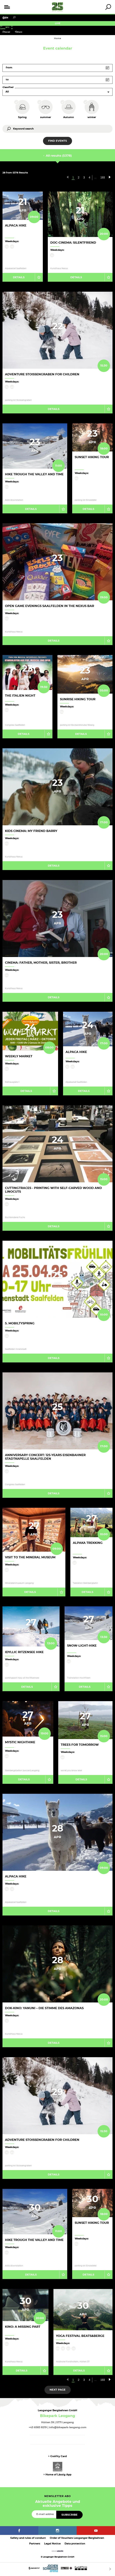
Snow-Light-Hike (82, 1645)
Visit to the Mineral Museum (30, 1557)
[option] (57, 2569)
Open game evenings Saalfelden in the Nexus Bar (49, 606)
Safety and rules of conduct (28, 2538)
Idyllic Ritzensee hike (24, 1652)
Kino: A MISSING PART (22, 2326)
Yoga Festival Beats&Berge (80, 2336)
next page (58, 2389)
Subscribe (69, 2514)
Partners (34, 2543)
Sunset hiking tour (92, 457)
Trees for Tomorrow (80, 1744)
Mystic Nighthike (20, 1742)
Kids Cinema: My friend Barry (31, 831)
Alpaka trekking (88, 1543)
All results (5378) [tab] (57, 155)
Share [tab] (18, 32)
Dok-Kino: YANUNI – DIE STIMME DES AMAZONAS (44, 2008)
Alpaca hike (15, 225)
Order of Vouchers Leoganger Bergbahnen (77, 2538)
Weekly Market (18, 1056)
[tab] (108, 7)
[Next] (110, 2569)
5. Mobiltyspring (20, 1323)
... (95, 177)
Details (19, 277)
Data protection (75, 2543)
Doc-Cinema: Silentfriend (73, 242)
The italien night (20, 695)
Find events (57, 141)
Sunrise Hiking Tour (77, 699)
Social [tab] (6, 32)
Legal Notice (52, 2543)
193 (102, 177)
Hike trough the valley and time (34, 474)
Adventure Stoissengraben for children (42, 374)
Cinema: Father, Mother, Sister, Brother (41, 962)
